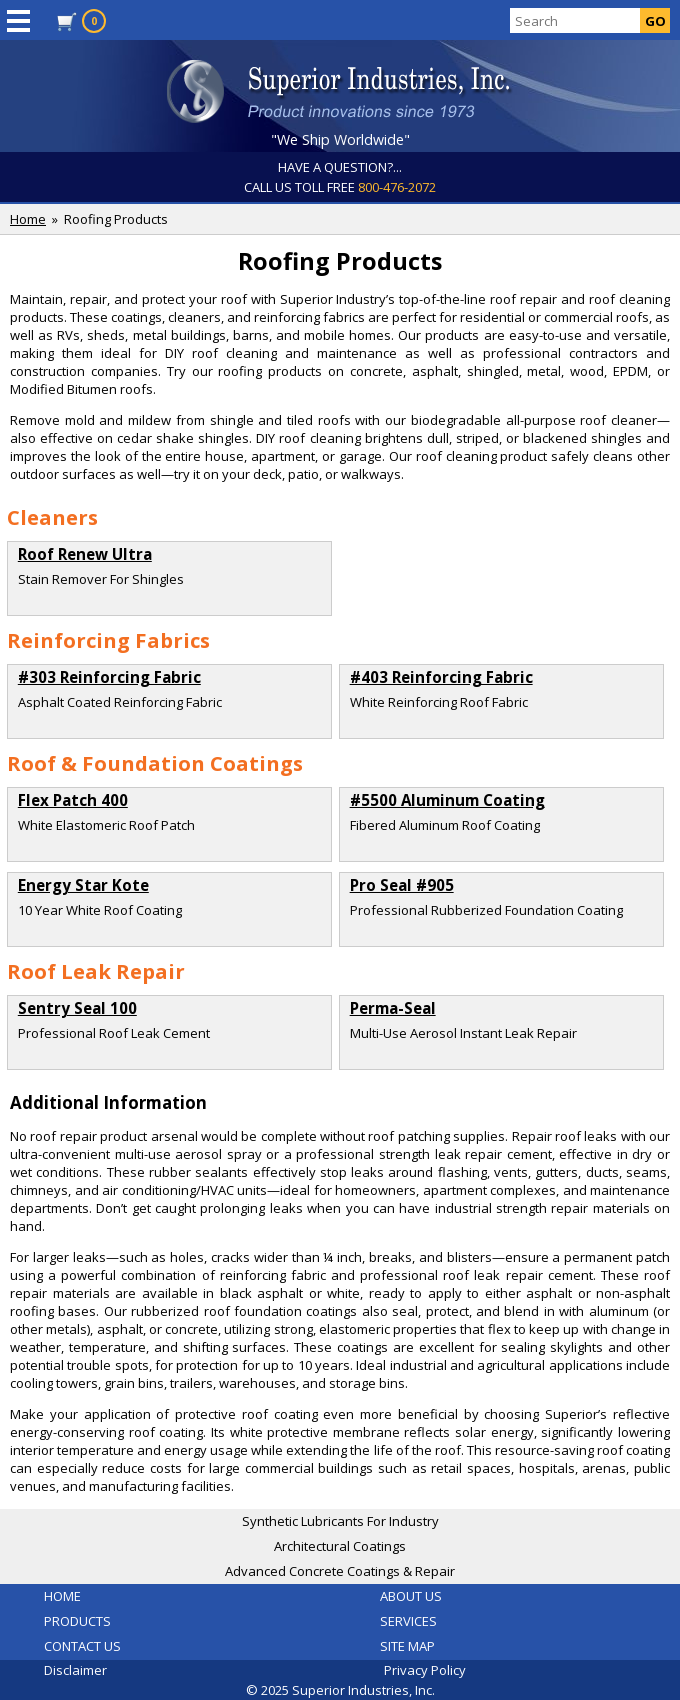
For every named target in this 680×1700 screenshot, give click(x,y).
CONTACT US (82, 1646)
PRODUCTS (77, 1621)
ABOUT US (411, 1596)
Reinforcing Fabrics (108, 640)
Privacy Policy (425, 1670)
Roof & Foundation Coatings (155, 763)
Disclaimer (75, 1670)
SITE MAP (407, 1646)
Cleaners (52, 517)
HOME (62, 1596)
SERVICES (408, 1621)
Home (28, 219)
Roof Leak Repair (96, 971)
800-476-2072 (397, 187)
